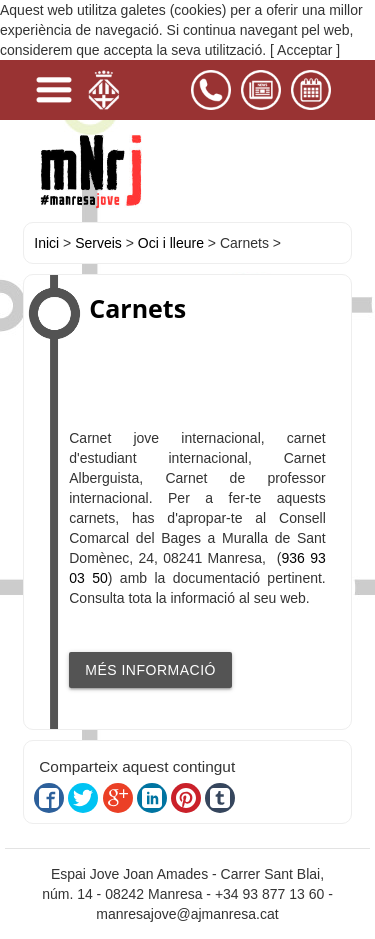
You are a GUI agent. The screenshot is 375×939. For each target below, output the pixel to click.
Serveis (98, 243)
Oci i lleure (171, 243)
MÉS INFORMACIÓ (150, 670)
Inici (46, 243)
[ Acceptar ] (305, 50)
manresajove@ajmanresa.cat (187, 914)
